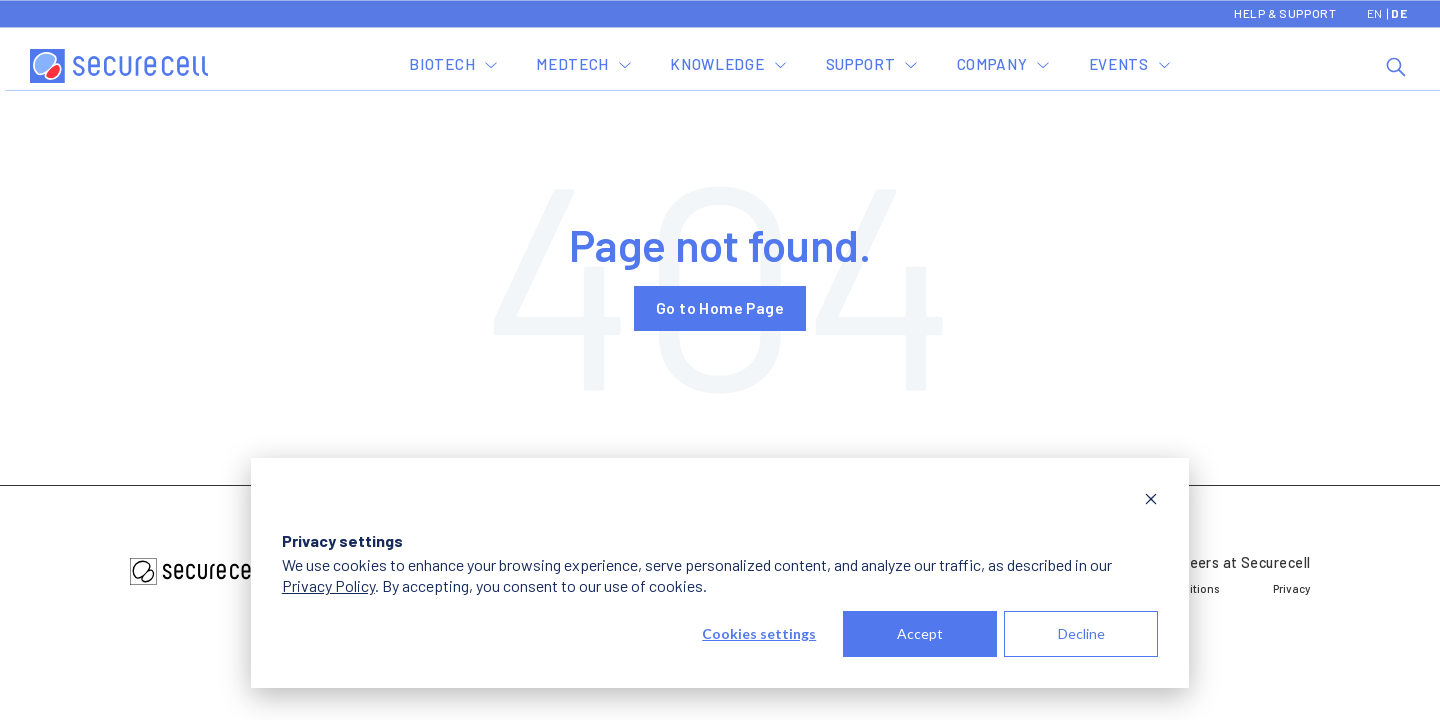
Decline (1081, 633)
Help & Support (1285, 13)
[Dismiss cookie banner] (1151, 501)
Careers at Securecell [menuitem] (1238, 562)
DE (1399, 13)
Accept (920, 633)
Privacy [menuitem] (1291, 588)
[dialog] (720, 573)
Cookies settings (759, 633)
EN (1375, 13)
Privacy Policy (328, 585)
